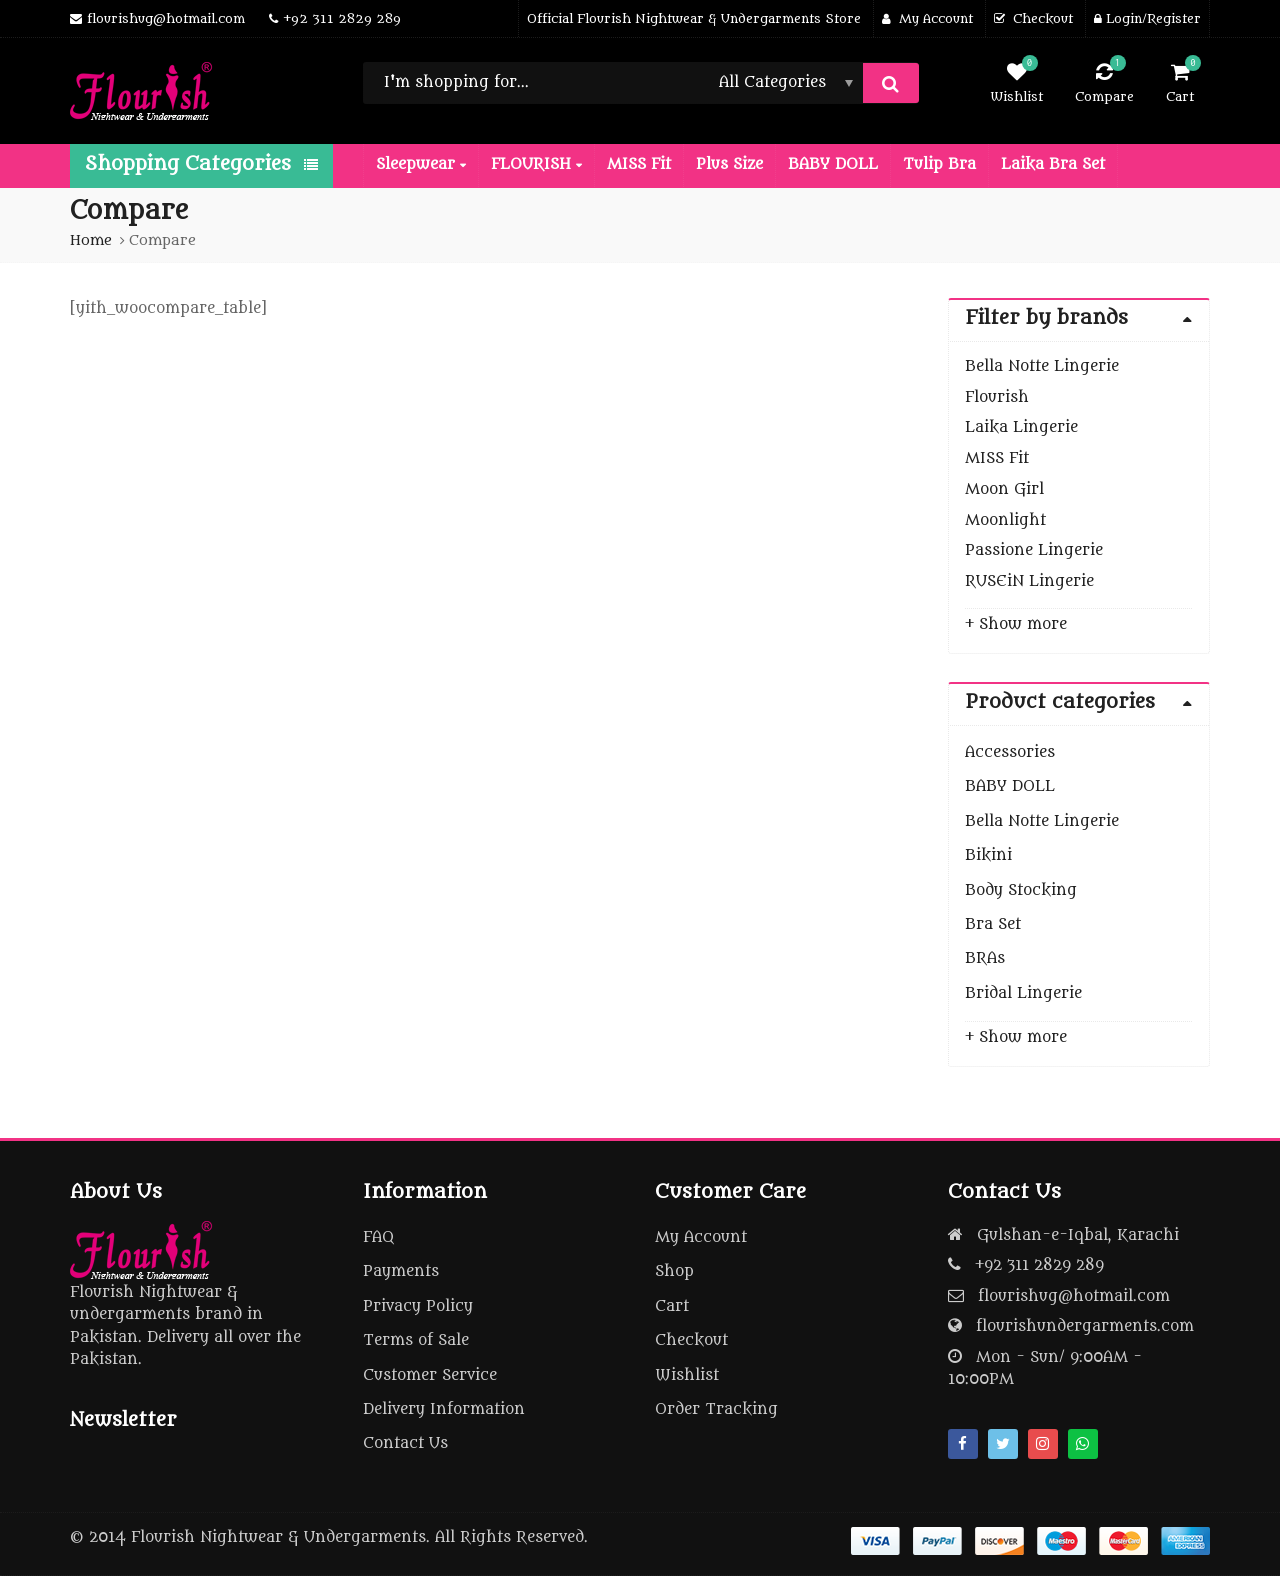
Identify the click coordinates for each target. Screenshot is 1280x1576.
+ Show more (1016, 624)
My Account (701, 1237)
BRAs (985, 958)
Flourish (997, 397)
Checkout (691, 1340)
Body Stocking (1021, 890)
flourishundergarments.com (1085, 1326)
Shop (674, 1271)
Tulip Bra (939, 164)
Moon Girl (1004, 489)
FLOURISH (536, 164)
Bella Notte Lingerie (1042, 366)
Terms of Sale (416, 1340)
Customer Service (430, 1375)
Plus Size (729, 164)
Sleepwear (421, 164)
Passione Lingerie (1034, 550)
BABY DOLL (833, 164)
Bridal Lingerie (1023, 993)
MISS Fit (639, 164)
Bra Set (993, 924)
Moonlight (1005, 520)
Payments (401, 1271)
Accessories (1010, 752)
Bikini (988, 855)
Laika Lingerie (1021, 427)
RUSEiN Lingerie (1029, 581)
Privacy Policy (418, 1306)
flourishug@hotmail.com (1074, 1296)
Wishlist (687, 1375)
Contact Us (405, 1443)
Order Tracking (716, 1409)
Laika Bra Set (1053, 164)
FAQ (378, 1237)
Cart (672, 1306)
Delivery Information (444, 1409)
